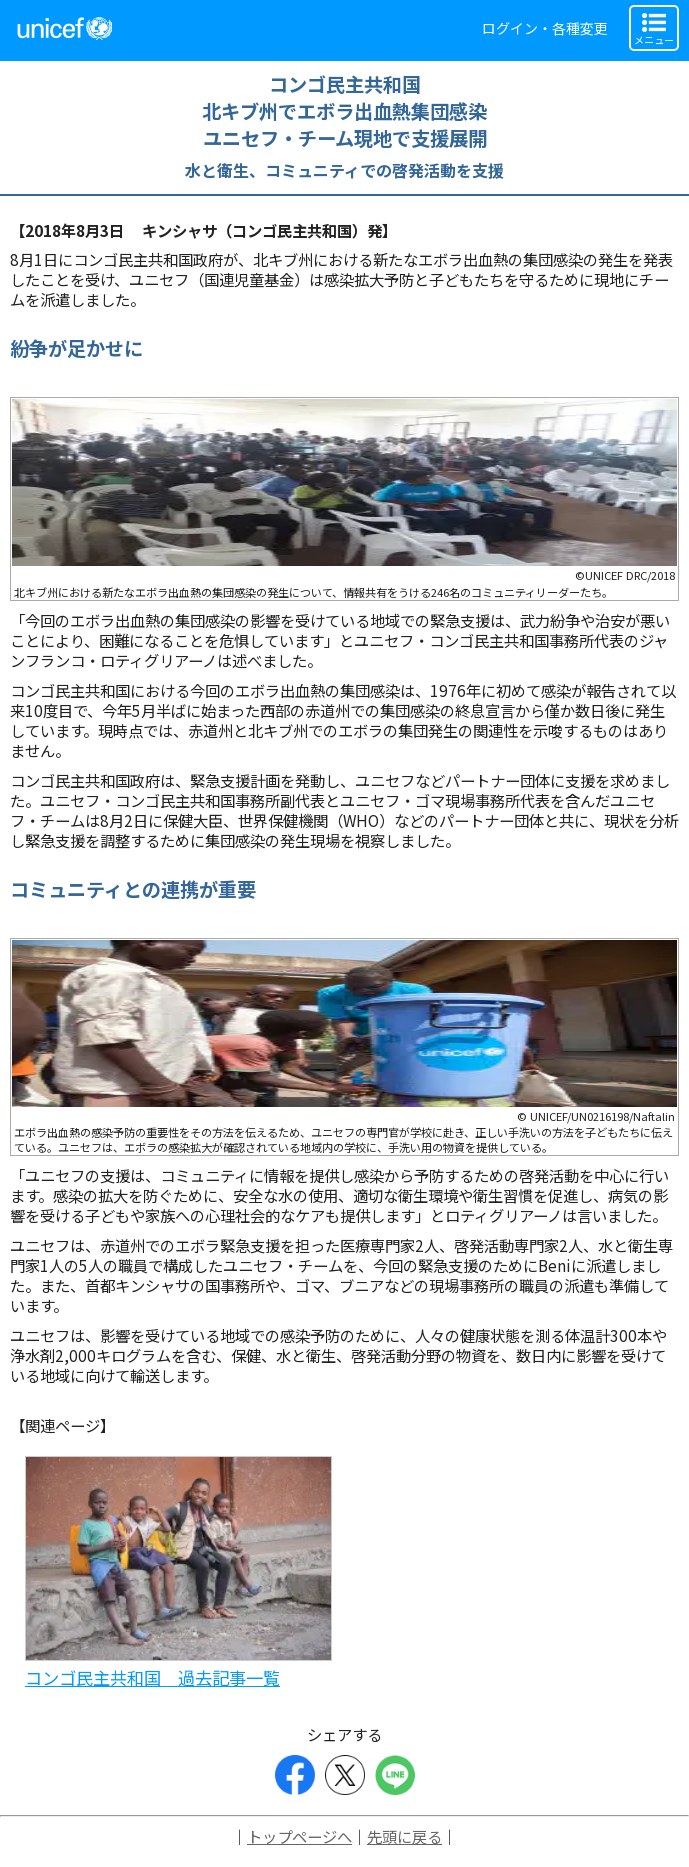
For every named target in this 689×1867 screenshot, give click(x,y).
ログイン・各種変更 (545, 28)
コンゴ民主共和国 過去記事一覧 (152, 1677)
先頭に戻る (404, 1836)
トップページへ (299, 1836)
